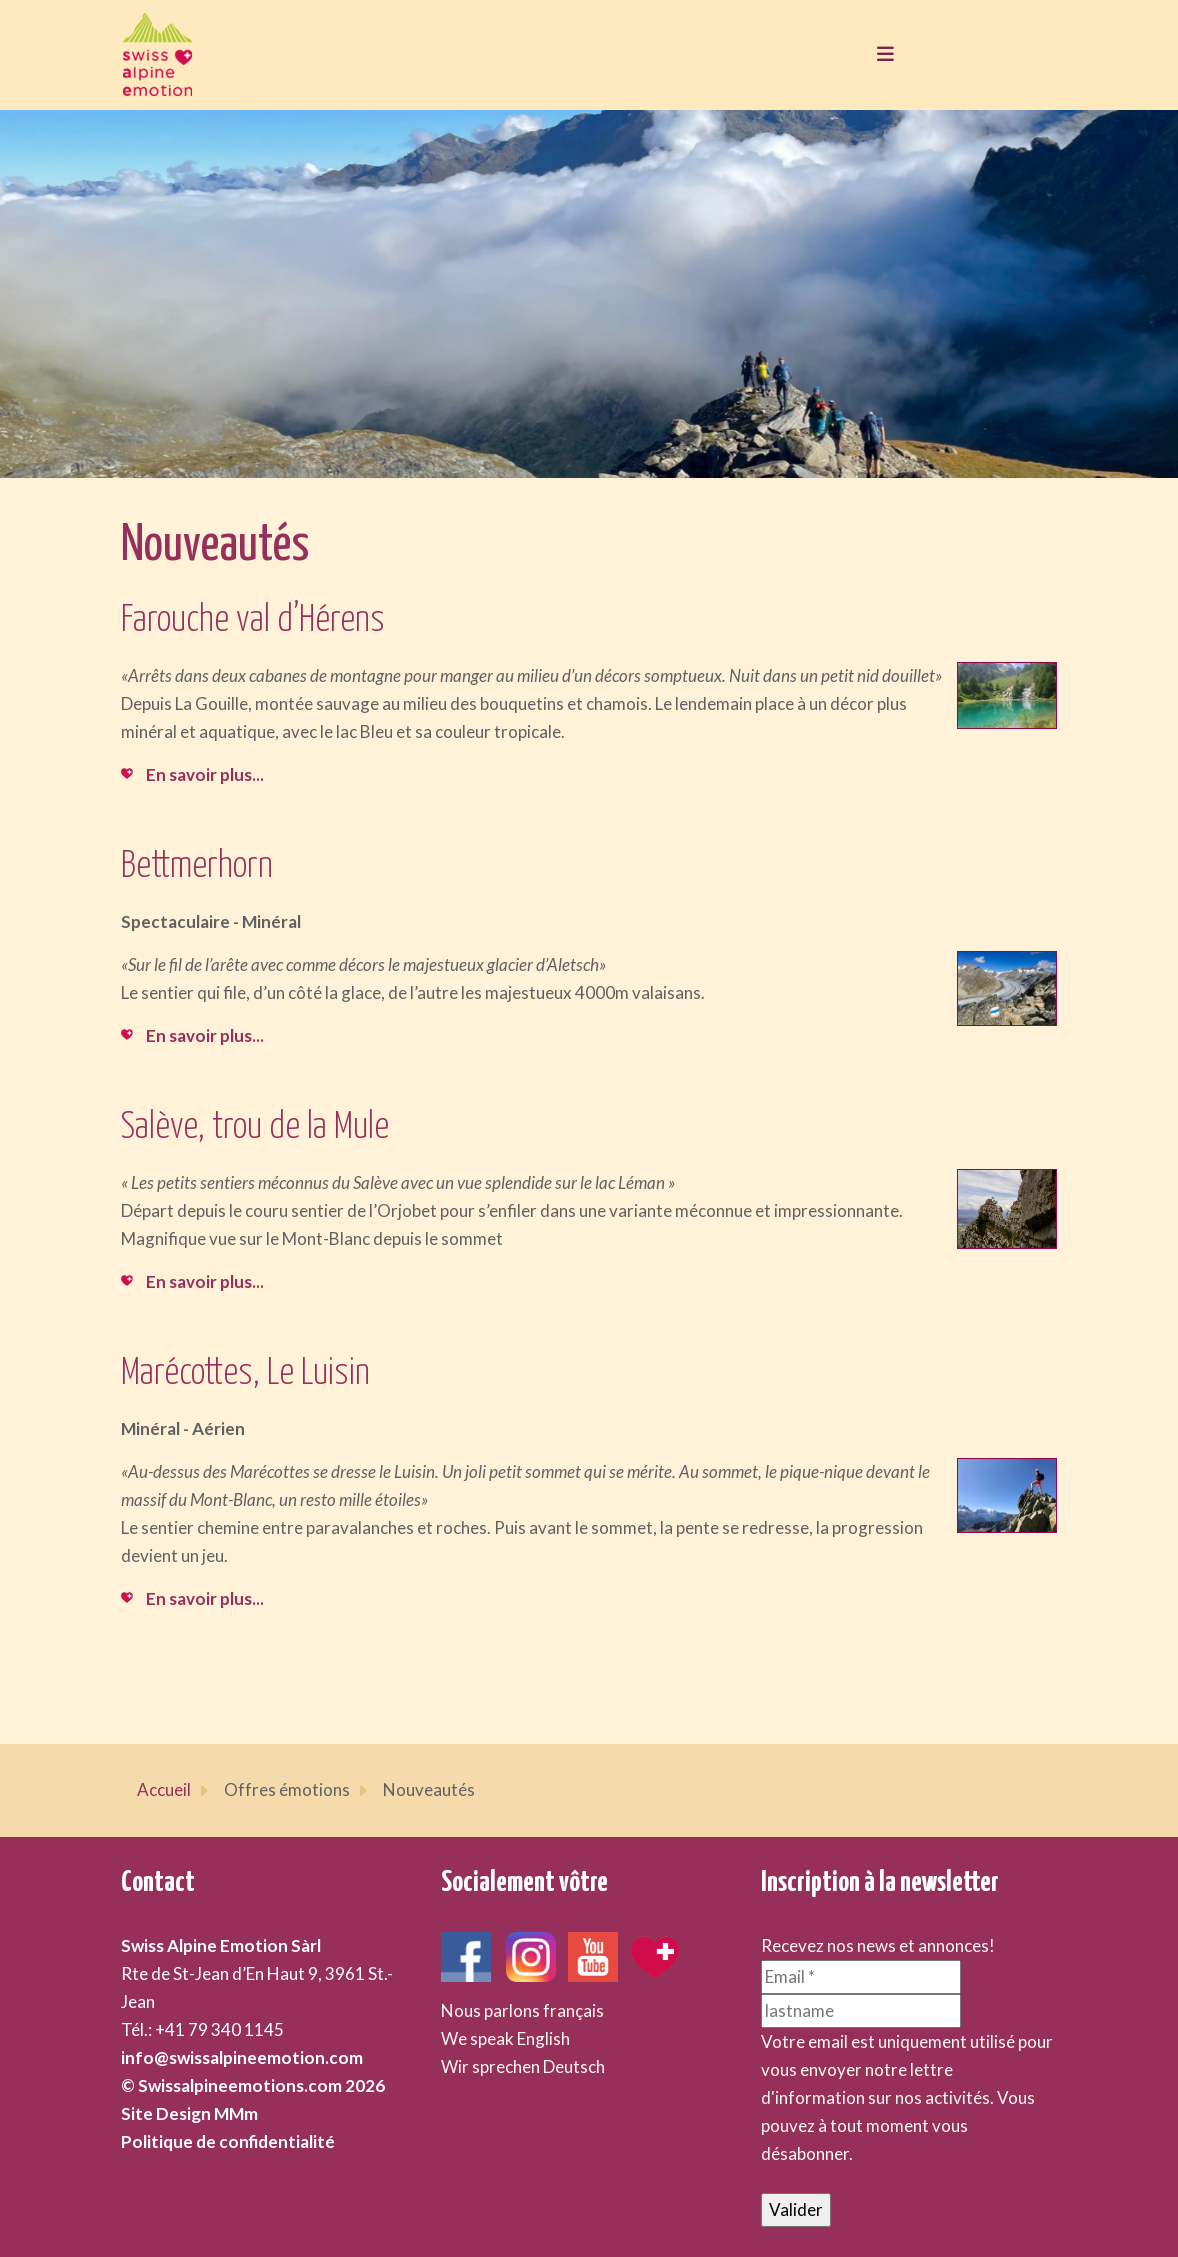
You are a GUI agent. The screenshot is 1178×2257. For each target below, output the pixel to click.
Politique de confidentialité (228, 2141)
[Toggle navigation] (880, 55)
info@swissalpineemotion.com (242, 2057)
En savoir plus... (205, 774)
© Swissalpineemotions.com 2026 (253, 2085)
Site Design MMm (189, 2113)
